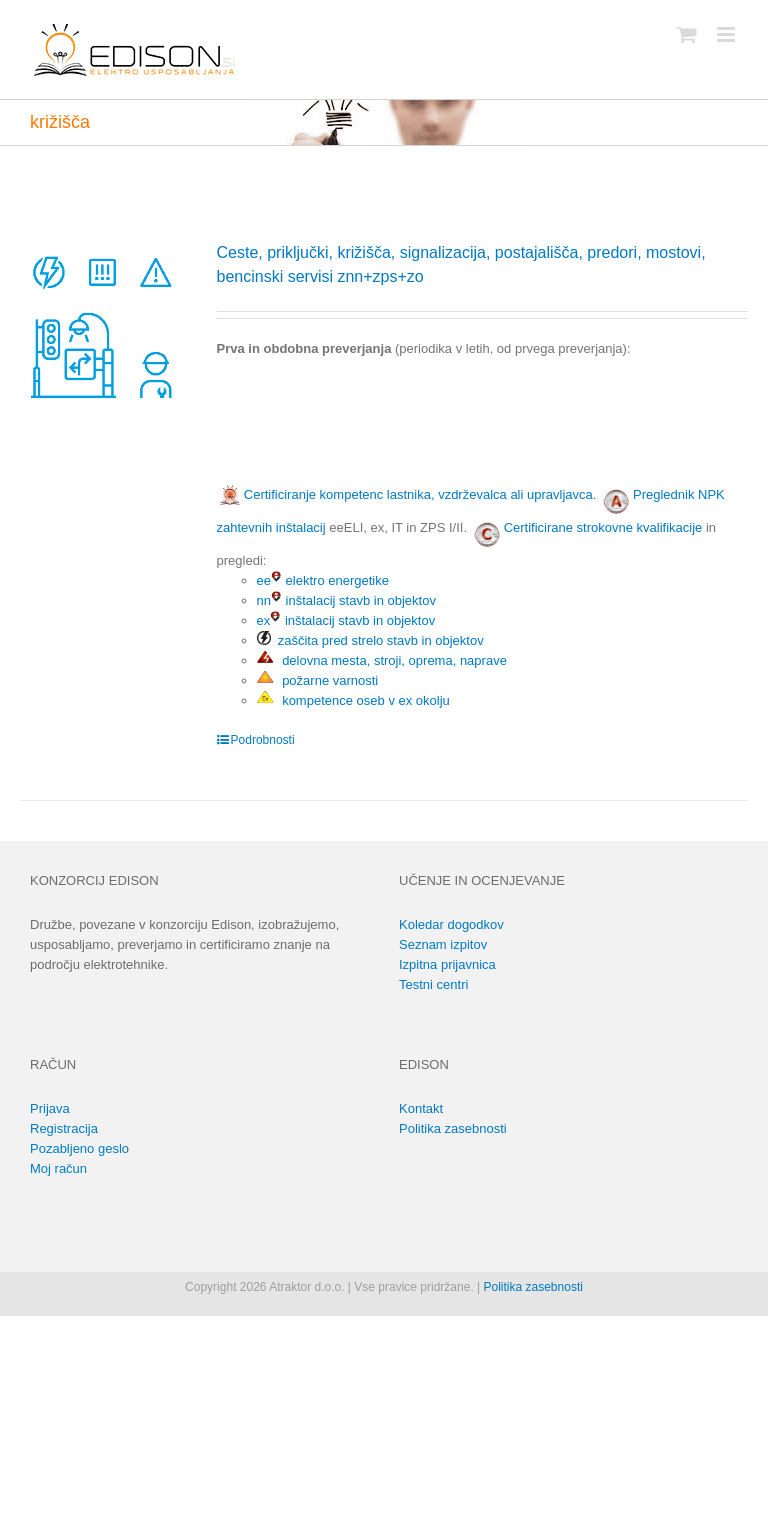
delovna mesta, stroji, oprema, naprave (382, 660)
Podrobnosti (263, 740)
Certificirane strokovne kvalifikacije (603, 527)
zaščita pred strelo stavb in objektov (370, 640)
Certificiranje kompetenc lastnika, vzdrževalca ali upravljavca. (407, 494)
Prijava (50, 1108)
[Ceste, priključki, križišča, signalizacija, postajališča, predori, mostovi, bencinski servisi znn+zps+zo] (103, 324)
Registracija (64, 1128)
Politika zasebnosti (453, 1128)
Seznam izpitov (443, 944)
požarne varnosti (318, 680)
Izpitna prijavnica (447, 964)
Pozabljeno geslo (79, 1148)
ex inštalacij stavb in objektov (346, 620)
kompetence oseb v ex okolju (353, 700)
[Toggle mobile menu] (727, 34)
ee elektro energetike (323, 580)
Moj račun (58, 1168)
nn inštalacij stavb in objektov (346, 600)
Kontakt (421, 1108)
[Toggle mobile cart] (687, 34)
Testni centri (433, 984)
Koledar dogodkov (451, 924)
